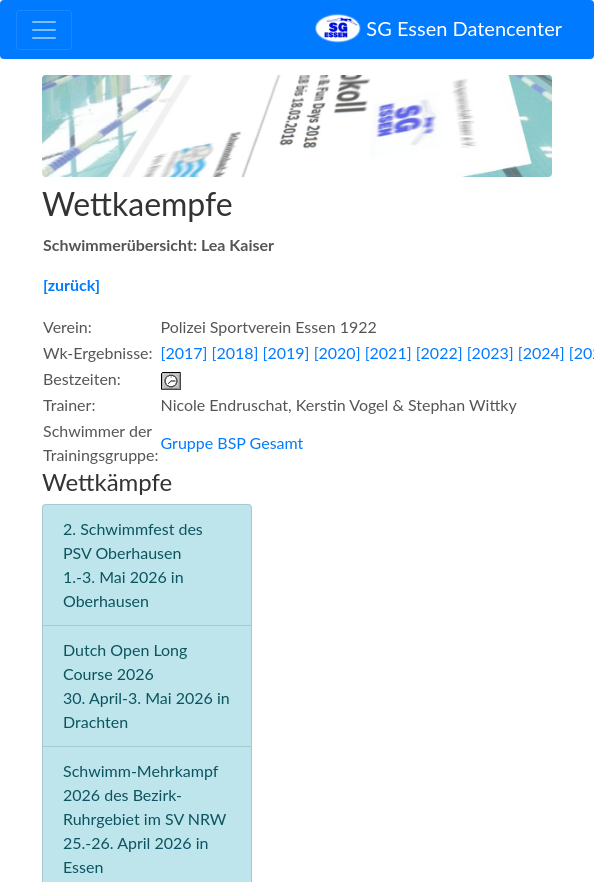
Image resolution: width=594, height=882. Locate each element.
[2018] (235, 352)
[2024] (541, 352)
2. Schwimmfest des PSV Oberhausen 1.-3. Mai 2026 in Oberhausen (133, 564)
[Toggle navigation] (44, 30)
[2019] (286, 352)
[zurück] (71, 284)
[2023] (490, 352)
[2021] (388, 352)
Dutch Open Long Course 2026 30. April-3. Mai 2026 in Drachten (146, 685)
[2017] (184, 352)
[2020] (337, 352)
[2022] (439, 352)
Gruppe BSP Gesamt (232, 442)
